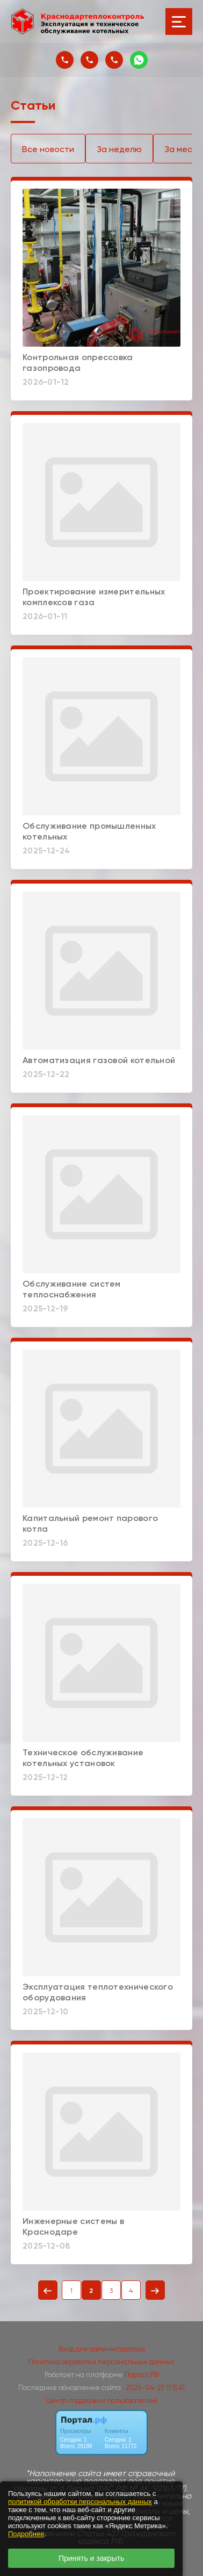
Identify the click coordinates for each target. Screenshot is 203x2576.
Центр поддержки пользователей (101, 2400)
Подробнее (26, 2534)
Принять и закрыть (91, 2558)
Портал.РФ (142, 2375)
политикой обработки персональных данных (80, 2502)
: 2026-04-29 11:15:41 (153, 2388)
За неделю (119, 149)
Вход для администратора (102, 2349)
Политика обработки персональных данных (101, 2362)
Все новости (48, 149)
